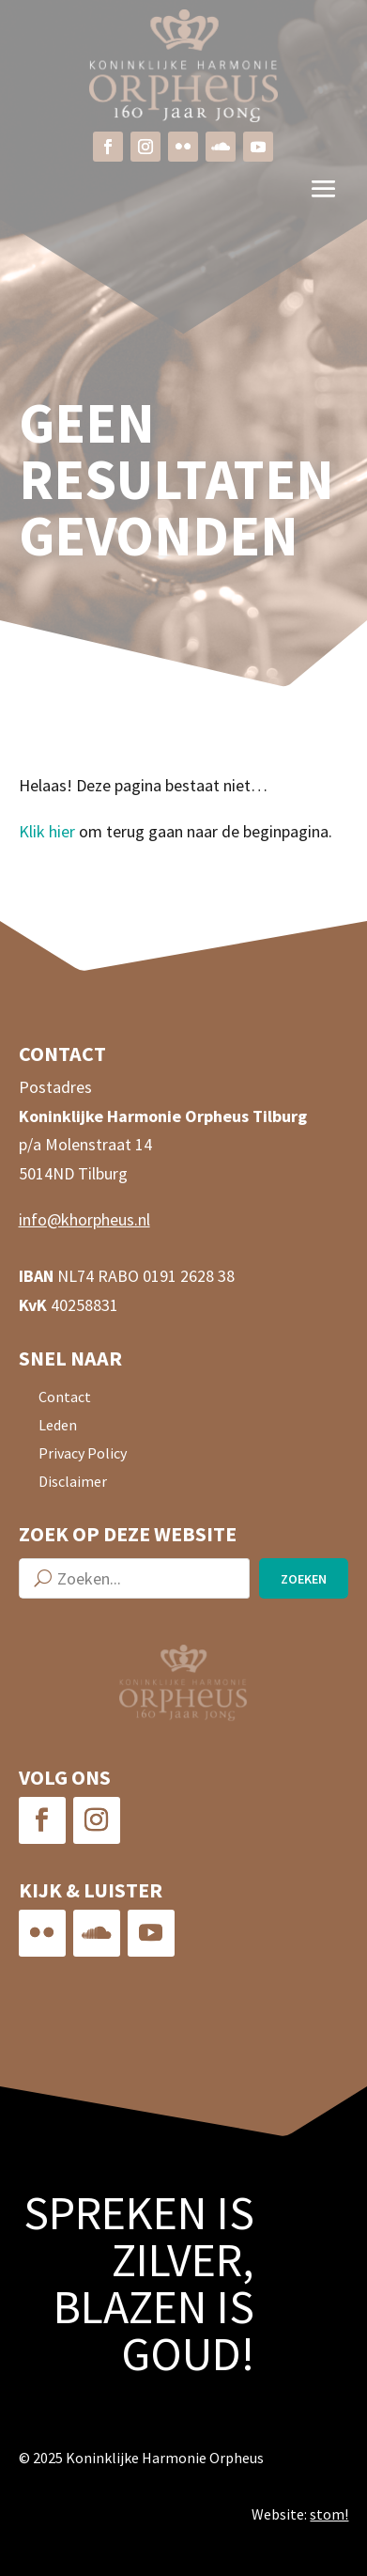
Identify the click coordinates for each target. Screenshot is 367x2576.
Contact (64, 1398)
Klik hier (47, 831)
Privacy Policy (82, 1454)
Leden (57, 1426)
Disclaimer (72, 1483)
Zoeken (304, 1578)
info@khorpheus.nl (84, 1219)
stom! (329, 2514)
